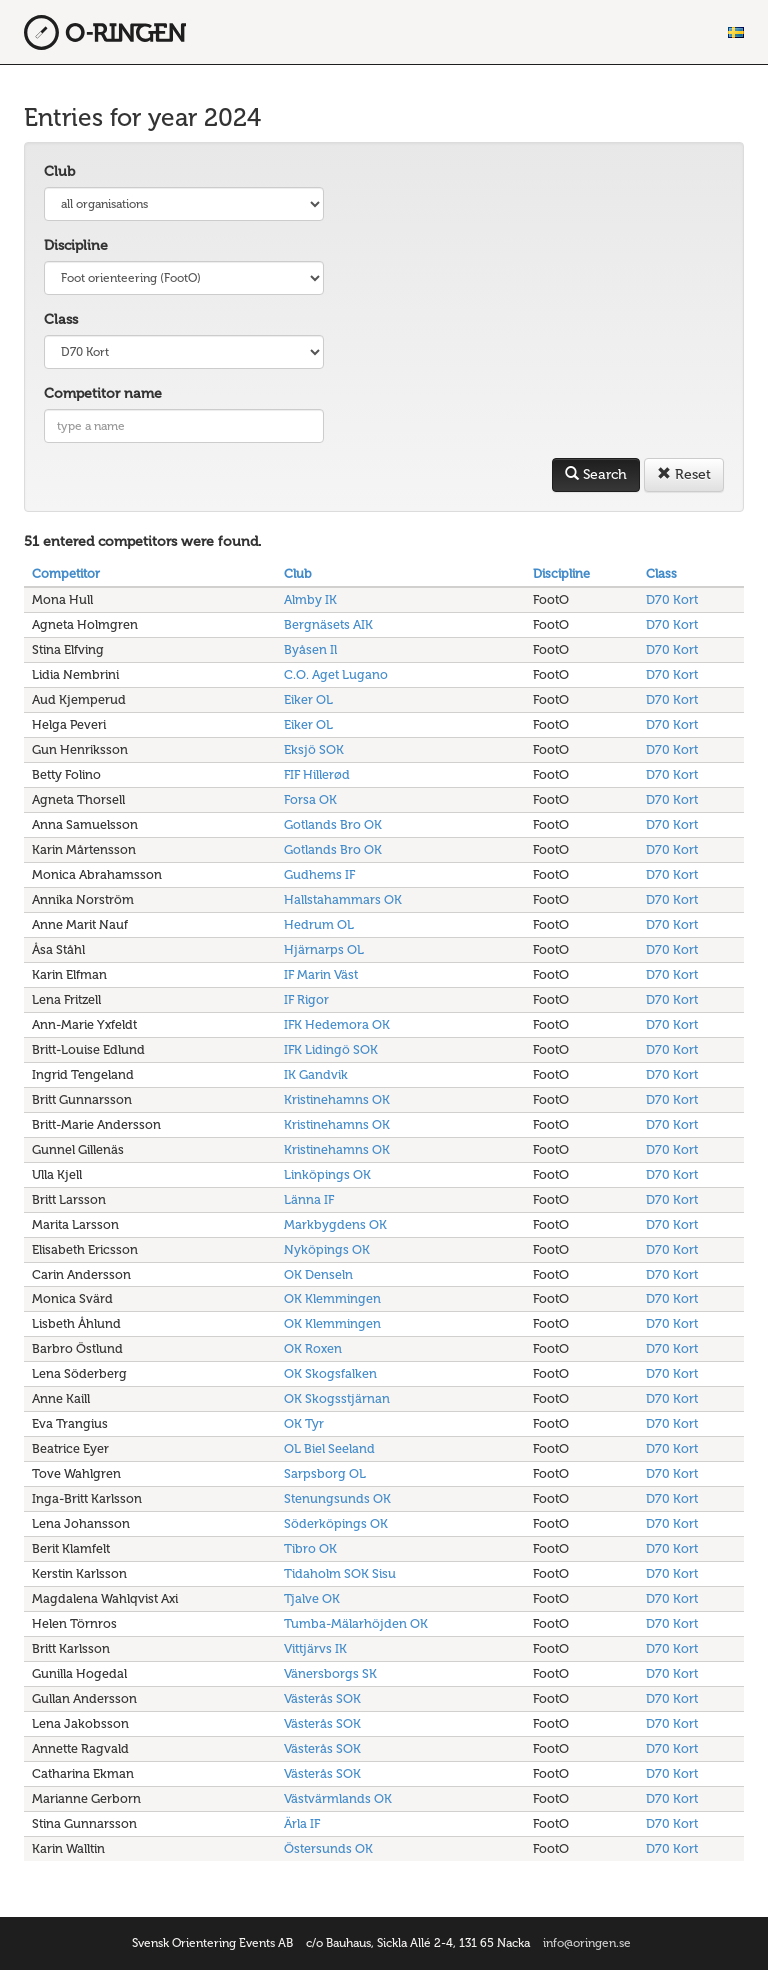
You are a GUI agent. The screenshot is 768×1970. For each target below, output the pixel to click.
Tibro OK (310, 1548)
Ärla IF (302, 1823)
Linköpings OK (327, 1174)
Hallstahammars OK (343, 899)
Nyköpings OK (327, 1249)
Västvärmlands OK (338, 1798)
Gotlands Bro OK (333, 824)
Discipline (76, 245)
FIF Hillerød (317, 774)
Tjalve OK (312, 1598)
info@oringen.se (587, 1943)
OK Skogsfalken (330, 1373)
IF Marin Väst (321, 974)
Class (61, 319)
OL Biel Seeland (329, 1448)
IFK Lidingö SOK (331, 1049)
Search (596, 474)
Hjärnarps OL (324, 949)
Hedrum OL (319, 924)
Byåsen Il (310, 649)
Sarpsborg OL (325, 1473)
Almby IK (310, 599)
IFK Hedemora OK (337, 1024)
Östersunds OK (328, 1848)
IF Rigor (306, 999)
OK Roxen (313, 1348)
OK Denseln (318, 1274)
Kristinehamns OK (337, 1099)
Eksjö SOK (314, 749)
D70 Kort (672, 599)
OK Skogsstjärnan (337, 1398)
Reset (684, 474)
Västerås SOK (322, 1698)
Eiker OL (308, 699)
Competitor (66, 573)
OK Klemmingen (332, 1298)
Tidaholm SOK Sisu (340, 1573)
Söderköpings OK (336, 1523)
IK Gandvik (316, 1074)
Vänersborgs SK (330, 1673)
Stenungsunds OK (337, 1498)
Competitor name (103, 393)
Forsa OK (310, 799)
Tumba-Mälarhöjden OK (356, 1623)
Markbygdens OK (335, 1224)
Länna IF (309, 1199)
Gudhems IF (319, 874)
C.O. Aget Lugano (336, 674)
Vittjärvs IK (315, 1648)
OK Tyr (304, 1423)
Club (59, 171)
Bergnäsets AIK (328, 624)
